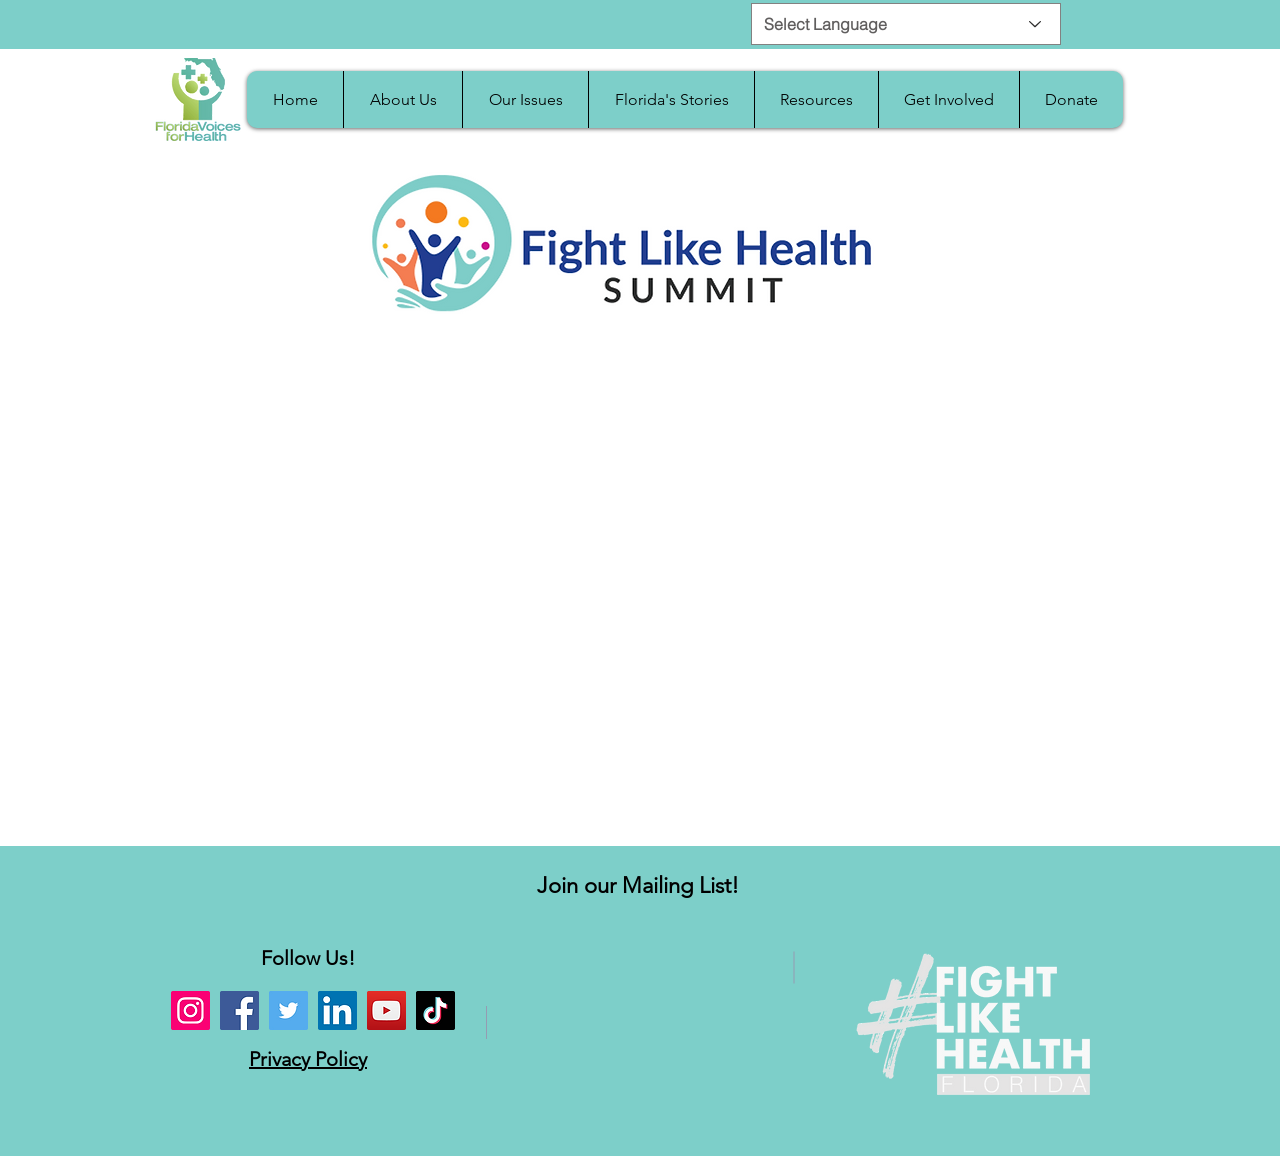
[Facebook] (239, 1010)
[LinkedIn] (337, 1010)
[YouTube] (386, 1010)
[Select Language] (906, 24)
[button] (402, 99)
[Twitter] (288, 1010)
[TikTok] (435, 1010)
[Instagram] (190, 1010)
